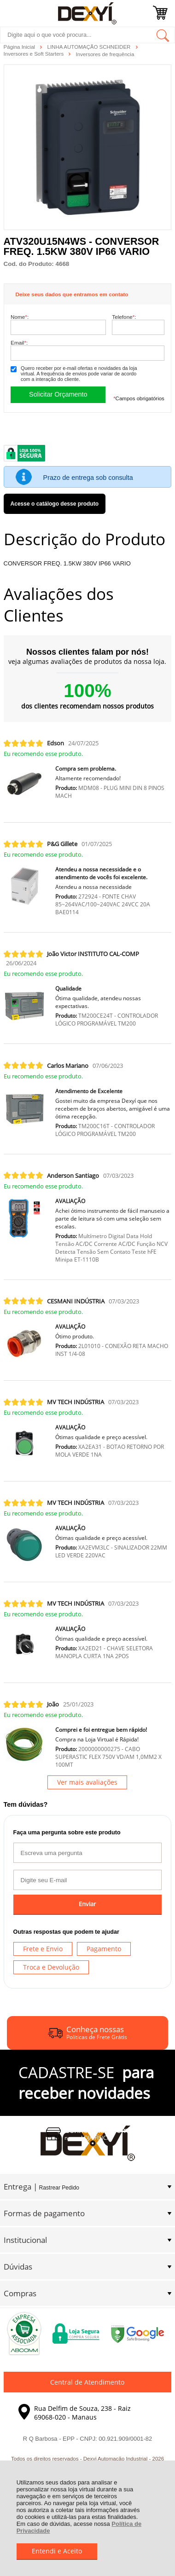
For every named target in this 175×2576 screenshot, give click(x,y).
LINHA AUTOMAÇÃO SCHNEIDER (89, 47)
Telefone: (124, 317)
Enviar (87, 1904)
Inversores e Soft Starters (34, 54)
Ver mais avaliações (87, 1782)
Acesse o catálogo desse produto (55, 504)
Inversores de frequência (105, 54)
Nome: (20, 317)
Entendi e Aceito (57, 2551)
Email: (19, 343)
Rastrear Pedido (59, 2187)
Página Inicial (20, 47)
